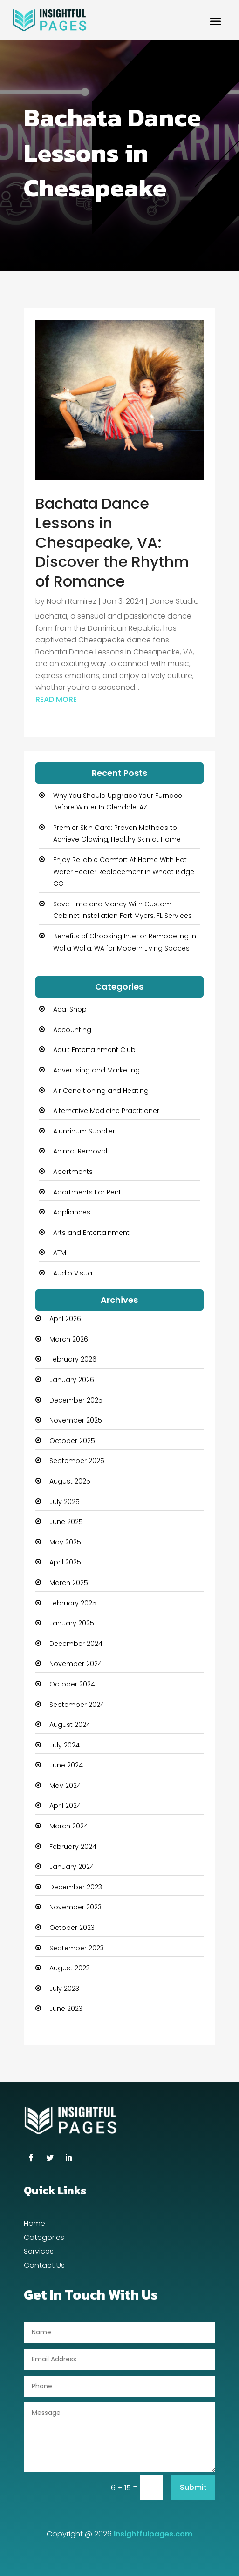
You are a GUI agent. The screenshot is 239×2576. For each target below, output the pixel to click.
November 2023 (75, 1907)
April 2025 (65, 1562)
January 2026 (71, 1379)
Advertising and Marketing (96, 1070)
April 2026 (65, 1318)
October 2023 (72, 1927)
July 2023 (64, 1988)
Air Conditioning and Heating (101, 1090)
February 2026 (72, 1359)
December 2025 (75, 1400)
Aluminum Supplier (84, 1131)
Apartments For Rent (87, 1192)
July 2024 (64, 1745)
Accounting (72, 1029)
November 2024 (75, 1663)
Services (39, 2252)
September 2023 (76, 1948)
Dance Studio (174, 601)
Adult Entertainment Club (94, 1049)
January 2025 (71, 1623)
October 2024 (72, 1684)
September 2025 (76, 1460)
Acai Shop (70, 1009)
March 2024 (68, 1826)
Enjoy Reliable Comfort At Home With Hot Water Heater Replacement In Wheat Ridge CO (123, 871)
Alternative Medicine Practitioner (106, 1110)
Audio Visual (73, 1273)
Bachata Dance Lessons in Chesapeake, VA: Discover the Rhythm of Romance (112, 542)
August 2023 (69, 1968)
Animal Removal (80, 1151)
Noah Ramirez (71, 601)
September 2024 (76, 1704)
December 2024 (75, 1643)
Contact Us (44, 2266)
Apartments (73, 1171)
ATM (59, 1252)
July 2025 (64, 1501)
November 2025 (75, 1420)
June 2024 (66, 1765)
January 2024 (71, 1866)
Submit (193, 2487)
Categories (44, 2238)
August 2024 (69, 1724)
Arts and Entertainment (91, 1232)
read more (56, 699)
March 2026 (68, 1339)
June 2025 (66, 1521)
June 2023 (65, 2008)
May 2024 (65, 1785)
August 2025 (69, 1481)
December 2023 (75, 1887)
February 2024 (72, 1846)
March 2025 (68, 1582)
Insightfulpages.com (153, 2534)
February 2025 (72, 1603)
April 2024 (65, 1805)
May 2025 (65, 1542)
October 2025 (72, 1440)
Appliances (71, 1212)
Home (34, 2224)
